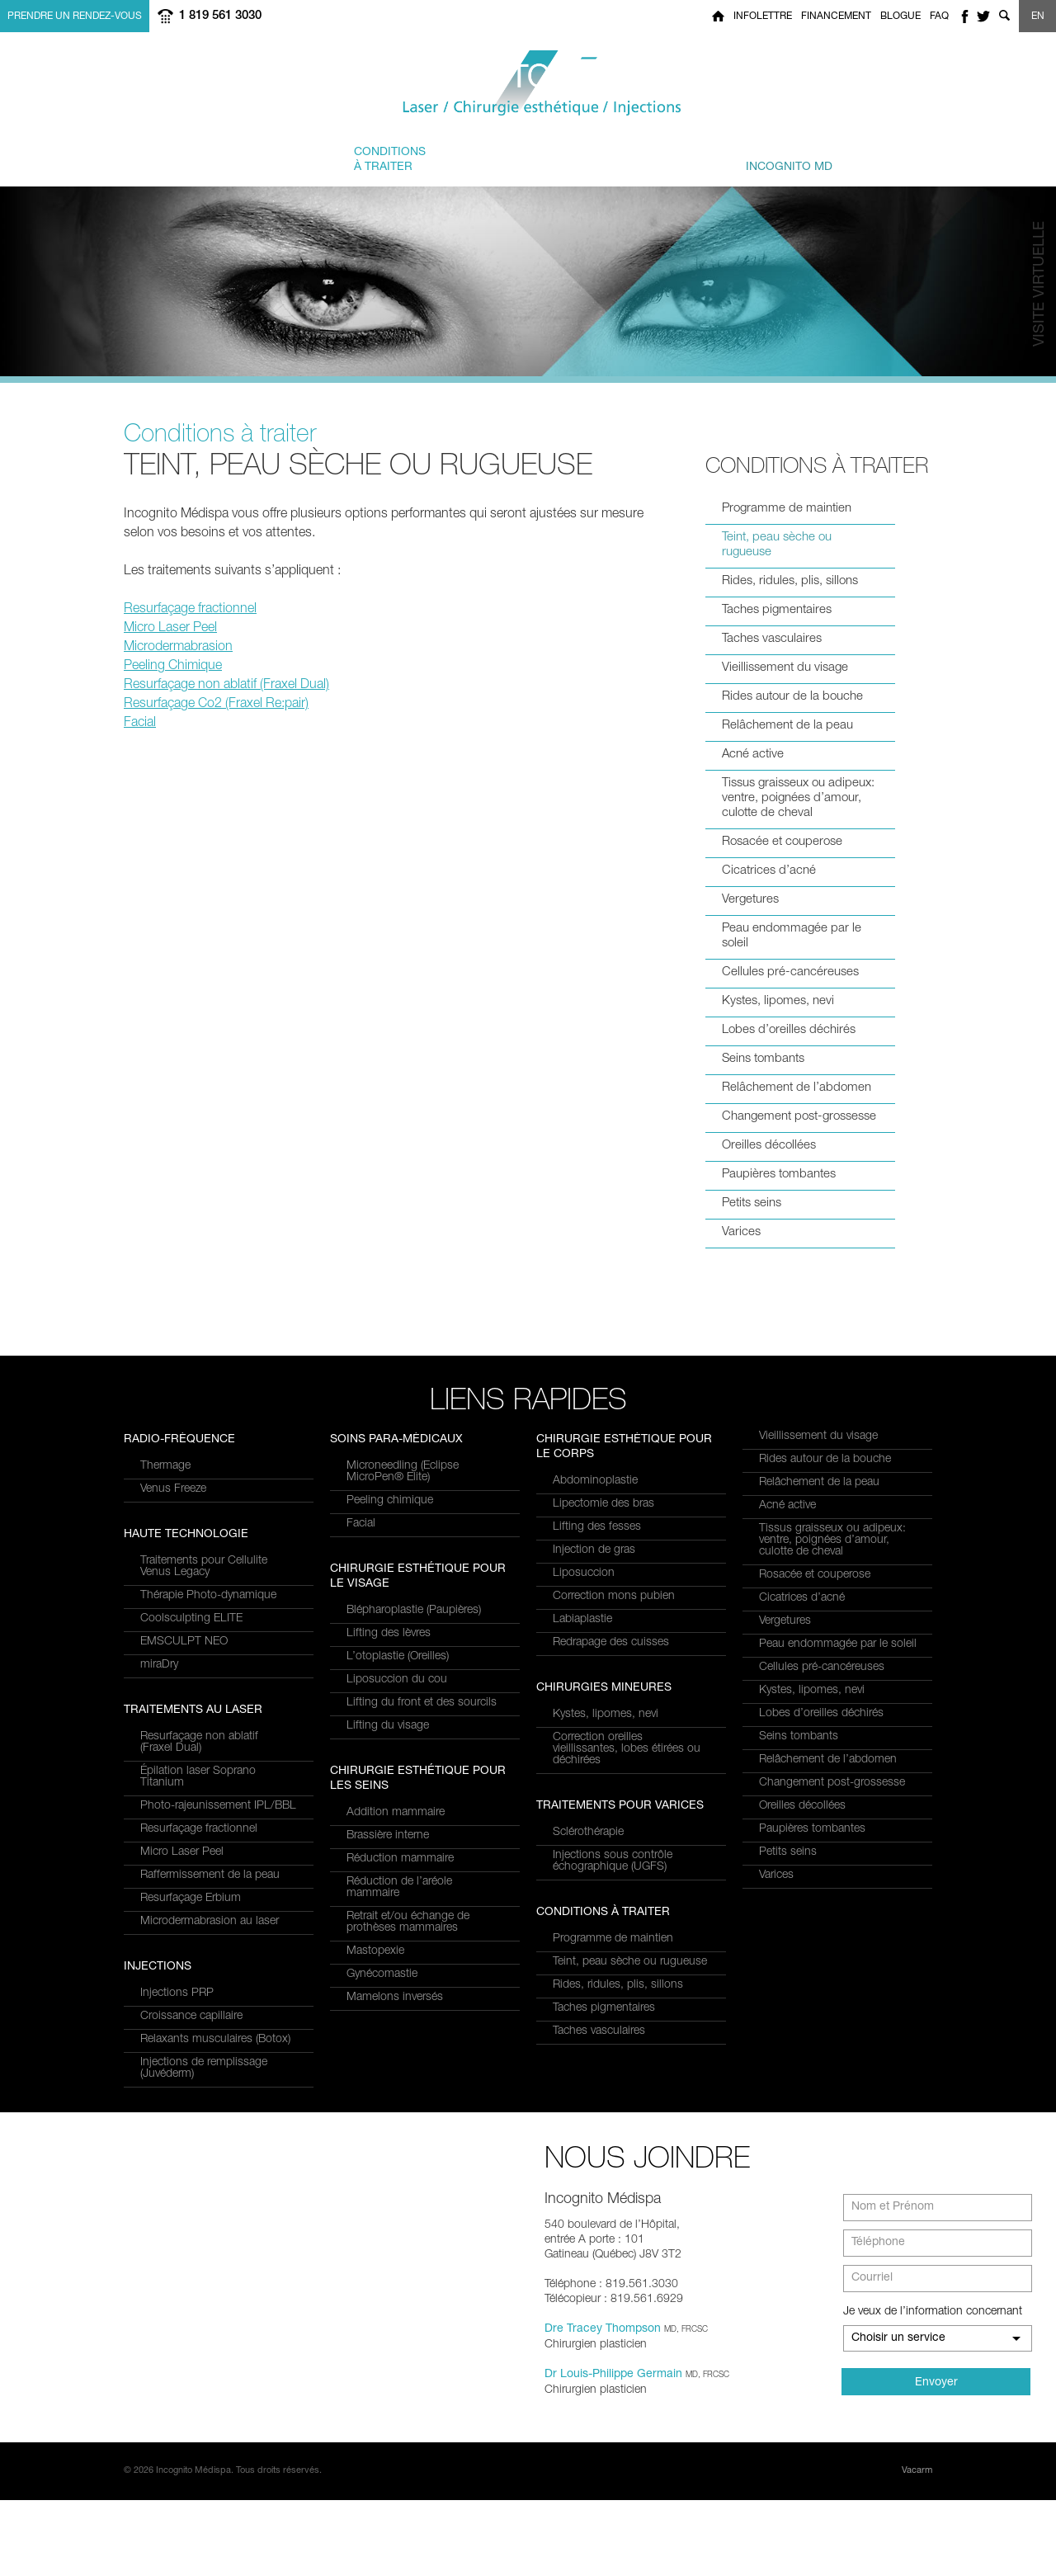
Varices (741, 1232)
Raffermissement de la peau (210, 1605)
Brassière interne (387, 1988)
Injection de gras (594, 1550)
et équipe (631, 159)
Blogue (900, 16)
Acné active (753, 754)
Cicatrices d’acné (769, 871)
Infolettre (762, 16)
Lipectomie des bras (603, 1504)
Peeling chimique (389, 1653)
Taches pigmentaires (777, 610)
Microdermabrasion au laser (209, 1651)
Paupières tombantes (779, 1174)
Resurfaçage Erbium (190, 1628)
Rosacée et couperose (782, 842)
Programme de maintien (786, 508)
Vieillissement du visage (785, 668)
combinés (513, 159)
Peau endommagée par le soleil (791, 936)
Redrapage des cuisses (611, 1643)
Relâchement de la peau (787, 725)
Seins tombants (763, 1059)
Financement (836, 16)
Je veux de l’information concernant (932, 2388)
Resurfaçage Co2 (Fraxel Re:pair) (216, 704)
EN (1037, 16)
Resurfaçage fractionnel (190, 609)
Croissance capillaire (397, 1489)
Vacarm (917, 2546)
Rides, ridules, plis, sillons (790, 581)
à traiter (390, 159)
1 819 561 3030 (220, 16)
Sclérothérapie (588, 1832)
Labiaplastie (582, 1619)
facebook (964, 16)
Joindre (890, 159)
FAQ (939, 16)
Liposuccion (584, 1573)
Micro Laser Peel (170, 628)
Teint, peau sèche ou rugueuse (777, 545)
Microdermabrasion (178, 647)
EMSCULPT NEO (184, 1898)
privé (770, 159)
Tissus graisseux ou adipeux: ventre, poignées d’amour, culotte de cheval (798, 798)
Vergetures (750, 900)
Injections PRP (383, 1466)
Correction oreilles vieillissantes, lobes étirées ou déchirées (626, 1749)
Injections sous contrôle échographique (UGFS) (612, 1861)
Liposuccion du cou (396, 1832)
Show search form (1004, 16)
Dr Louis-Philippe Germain (613, 2450)
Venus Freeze (173, 1746)
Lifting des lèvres (388, 1786)
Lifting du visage (387, 1879)
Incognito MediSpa (528, 83)
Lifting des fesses (597, 1527)
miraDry (159, 1921)
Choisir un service (898, 2414)
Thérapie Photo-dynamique (208, 1852)
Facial (140, 723)
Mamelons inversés (394, 2150)
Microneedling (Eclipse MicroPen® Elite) (402, 1624)
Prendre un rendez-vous (74, 16)
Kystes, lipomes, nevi (778, 1001)
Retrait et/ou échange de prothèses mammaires (407, 2075)
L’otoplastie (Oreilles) (397, 1809)
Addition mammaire (395, 1965)
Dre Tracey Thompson (602, 2405)
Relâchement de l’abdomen (796, 1088)
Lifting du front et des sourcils (421, 1855)
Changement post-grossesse (799, 1117)
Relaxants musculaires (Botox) (421, 1512)
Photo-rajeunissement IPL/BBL (218, 1535)
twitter (983, 16)
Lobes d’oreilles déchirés (789, 1030)
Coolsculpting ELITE (191, 1875)
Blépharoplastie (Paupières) (413, 1763)
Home (718, 16)
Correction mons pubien (614, 1596)
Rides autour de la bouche (792, 697)
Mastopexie (375, 2104)
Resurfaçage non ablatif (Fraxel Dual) (226, 685)
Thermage (165, 1723)
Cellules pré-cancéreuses (790, 972)
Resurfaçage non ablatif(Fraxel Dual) (199, 1472)
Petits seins (751, 1203)
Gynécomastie (381, 2127)
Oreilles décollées (769, 1145)
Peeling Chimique (173, 666)
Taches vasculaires (772, 639)
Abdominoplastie (595, 1481)
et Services (266, 159)
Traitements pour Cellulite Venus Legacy (203, 1823)
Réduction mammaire (400, 2011)
